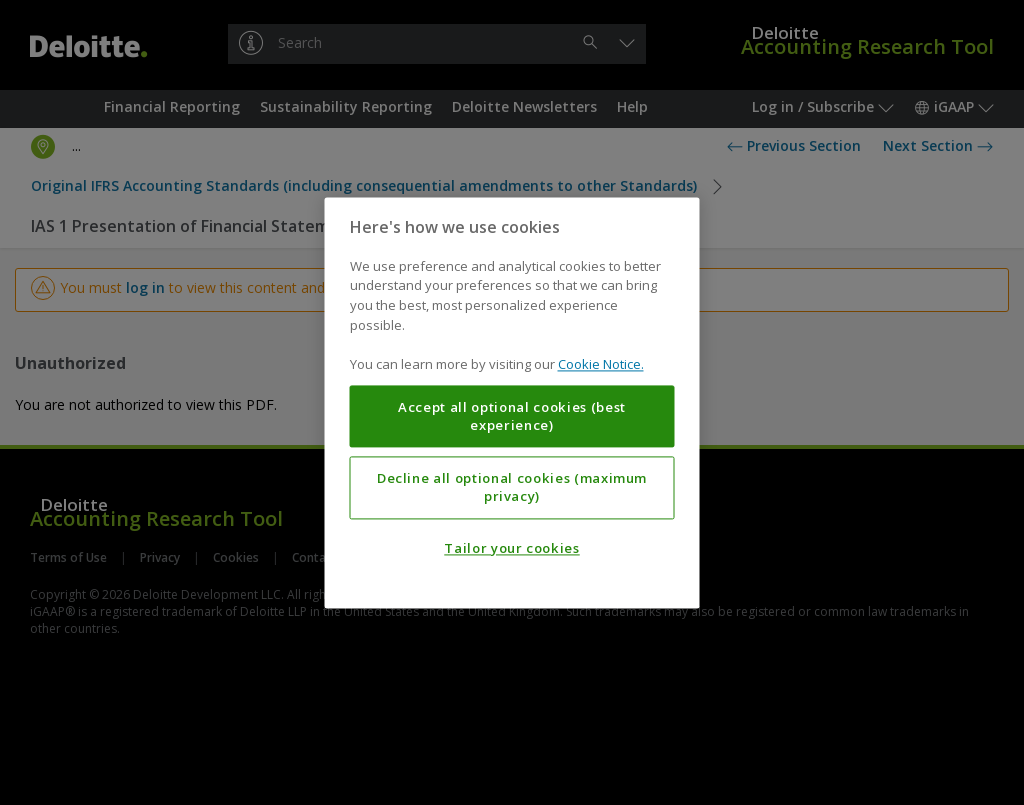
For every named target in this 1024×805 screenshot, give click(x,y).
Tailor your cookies (511, 548)
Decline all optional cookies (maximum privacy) (512, 487)
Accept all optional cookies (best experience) (512, 416)
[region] (512, 402)
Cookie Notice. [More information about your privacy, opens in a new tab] (601, 364)
